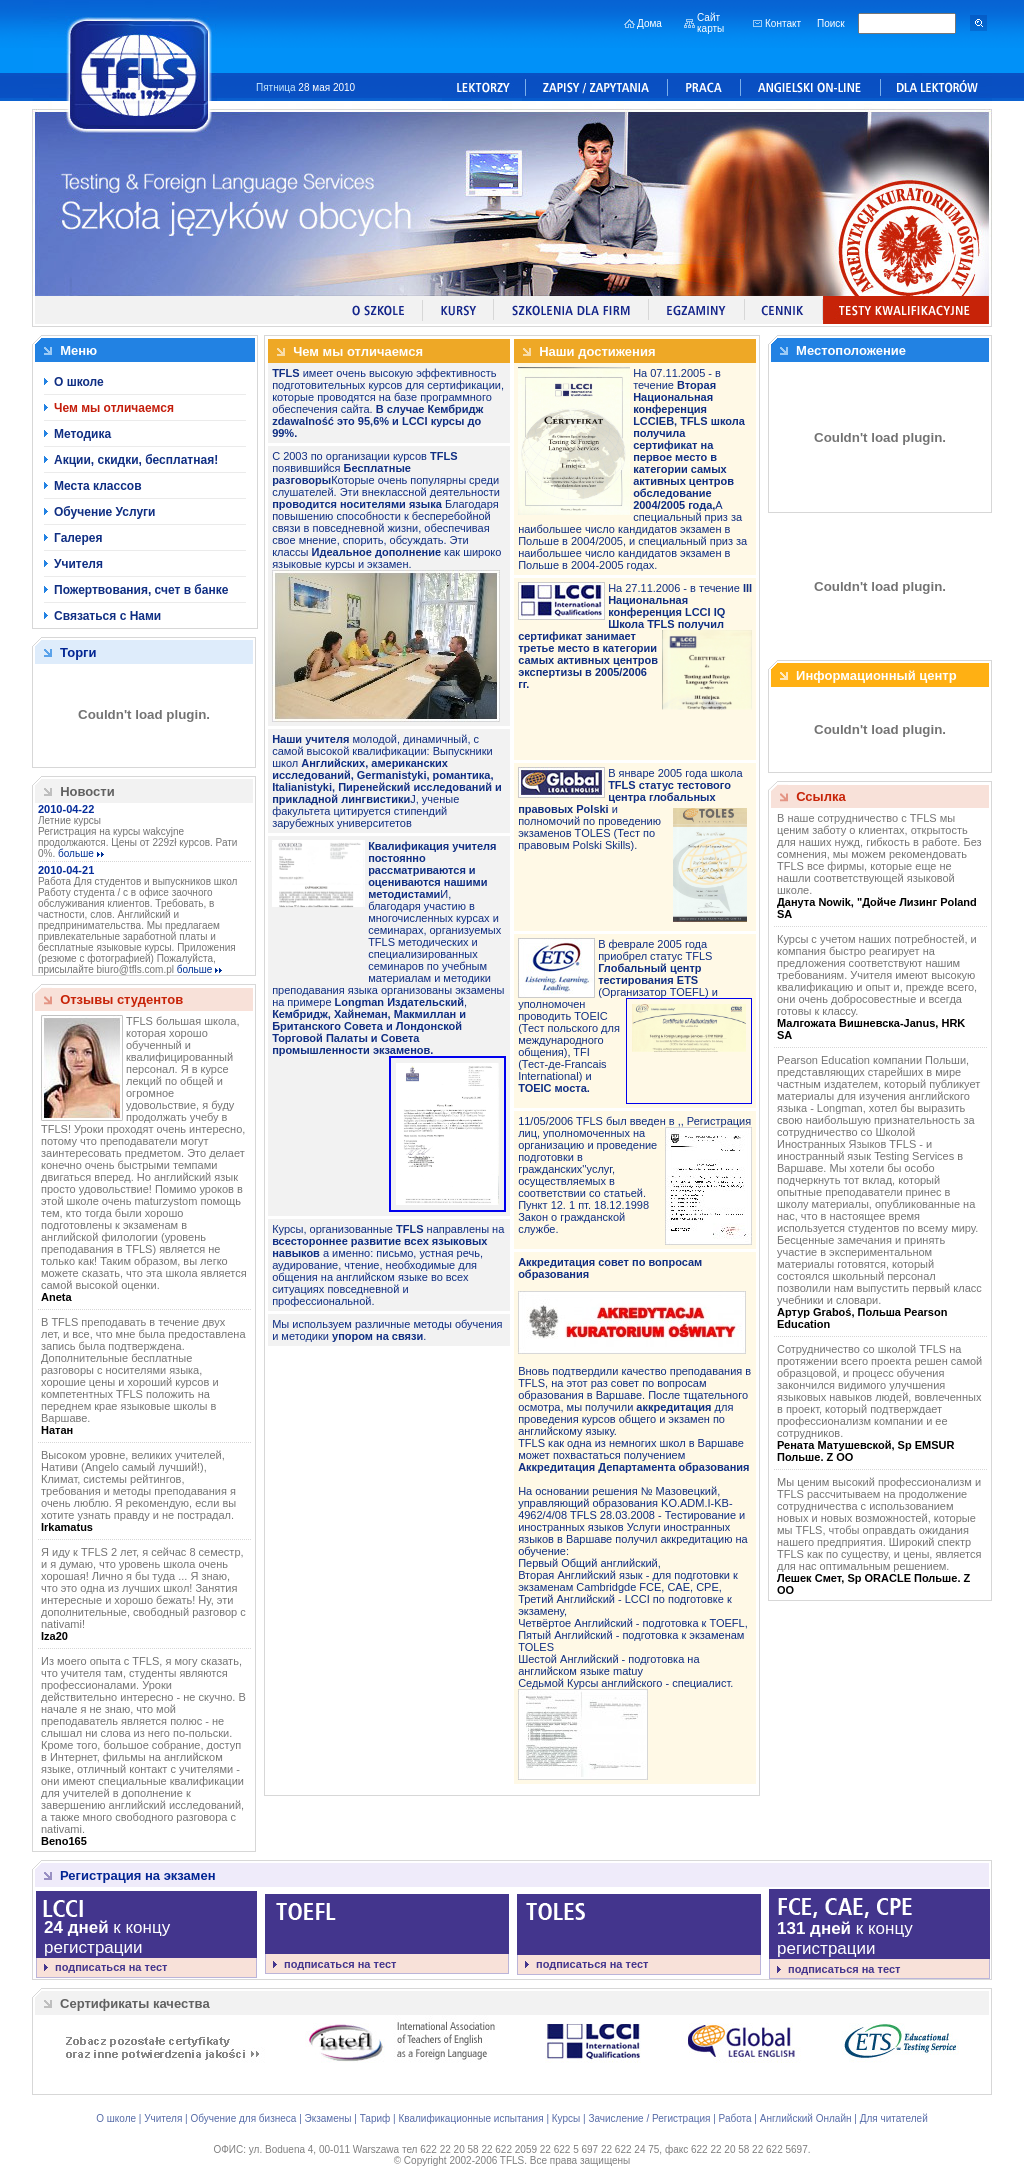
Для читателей (894, 2118)
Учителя (78, 564)
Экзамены (328, 2118)
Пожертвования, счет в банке (141, 590)
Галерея (78, 538)
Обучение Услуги (104, 512)
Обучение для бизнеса (243, 2118)
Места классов (98, 486)
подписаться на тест (111, 1967)
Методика (82, 434)
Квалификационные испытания (470, 2118)
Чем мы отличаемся (114, 408)
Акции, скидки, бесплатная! (136, 460)
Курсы (566, 2118)
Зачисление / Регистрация (649, 2118)
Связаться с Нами (107, 616)
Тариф (375, 2118)
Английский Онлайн (806, 2118)
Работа (735, 2118)
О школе (79, 382)
